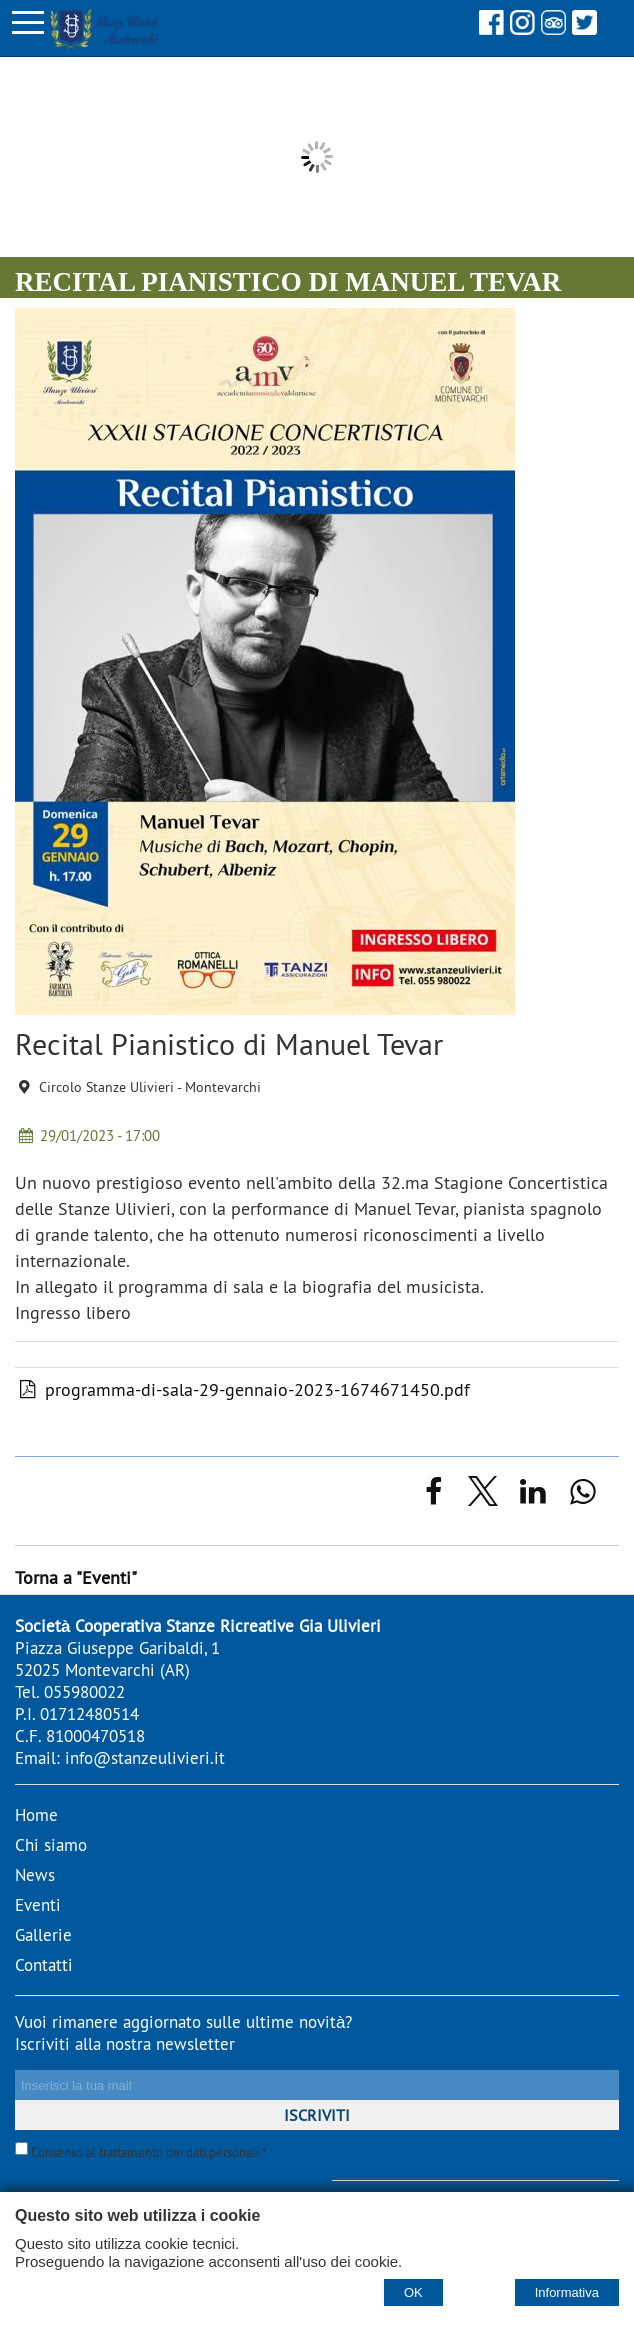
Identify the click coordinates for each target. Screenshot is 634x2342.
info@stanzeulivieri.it (145, 1758)
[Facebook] (491, 28)
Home (36, 1815)
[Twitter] (584, 28)
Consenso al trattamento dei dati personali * (141, 2152)
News (35, 1875)
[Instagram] (522, 28)
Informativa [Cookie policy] (567, 2292)
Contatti (44, 1965)
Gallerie (43, 1935)
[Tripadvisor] (553, 28)
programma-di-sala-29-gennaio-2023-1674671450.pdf (242, 1389)
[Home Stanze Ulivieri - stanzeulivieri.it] (100, 26)
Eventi (38, 1905)
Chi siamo (51, 1845)
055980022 (84, 1692)
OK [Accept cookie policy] (413, 2292)
